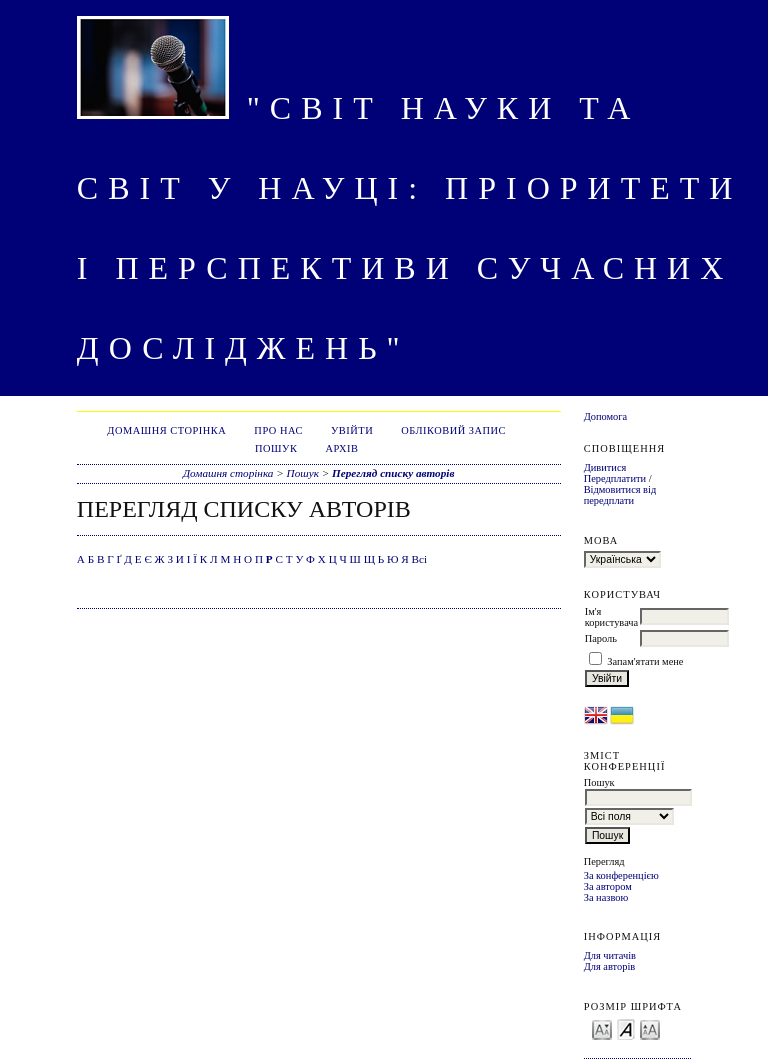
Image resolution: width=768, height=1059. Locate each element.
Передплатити (615, 478)
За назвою (606, 897)
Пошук (276, 448)
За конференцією (621, 875)
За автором (608, 886)
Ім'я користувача (611, 617)
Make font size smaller (602, 1028)
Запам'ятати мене (645, 661)
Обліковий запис (453, 430)
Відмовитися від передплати (620, 495)
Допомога (606, 416)
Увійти (352, 430)
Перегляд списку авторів (393, 473)
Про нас (278, 430)
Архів (341, 448)
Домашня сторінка (166, 430)
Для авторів (610, 966)
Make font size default (626, 1028)
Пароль (601, 638)
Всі (420, 559)
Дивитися (605, 467)
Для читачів (610, 955)
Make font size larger (650, 1028)
